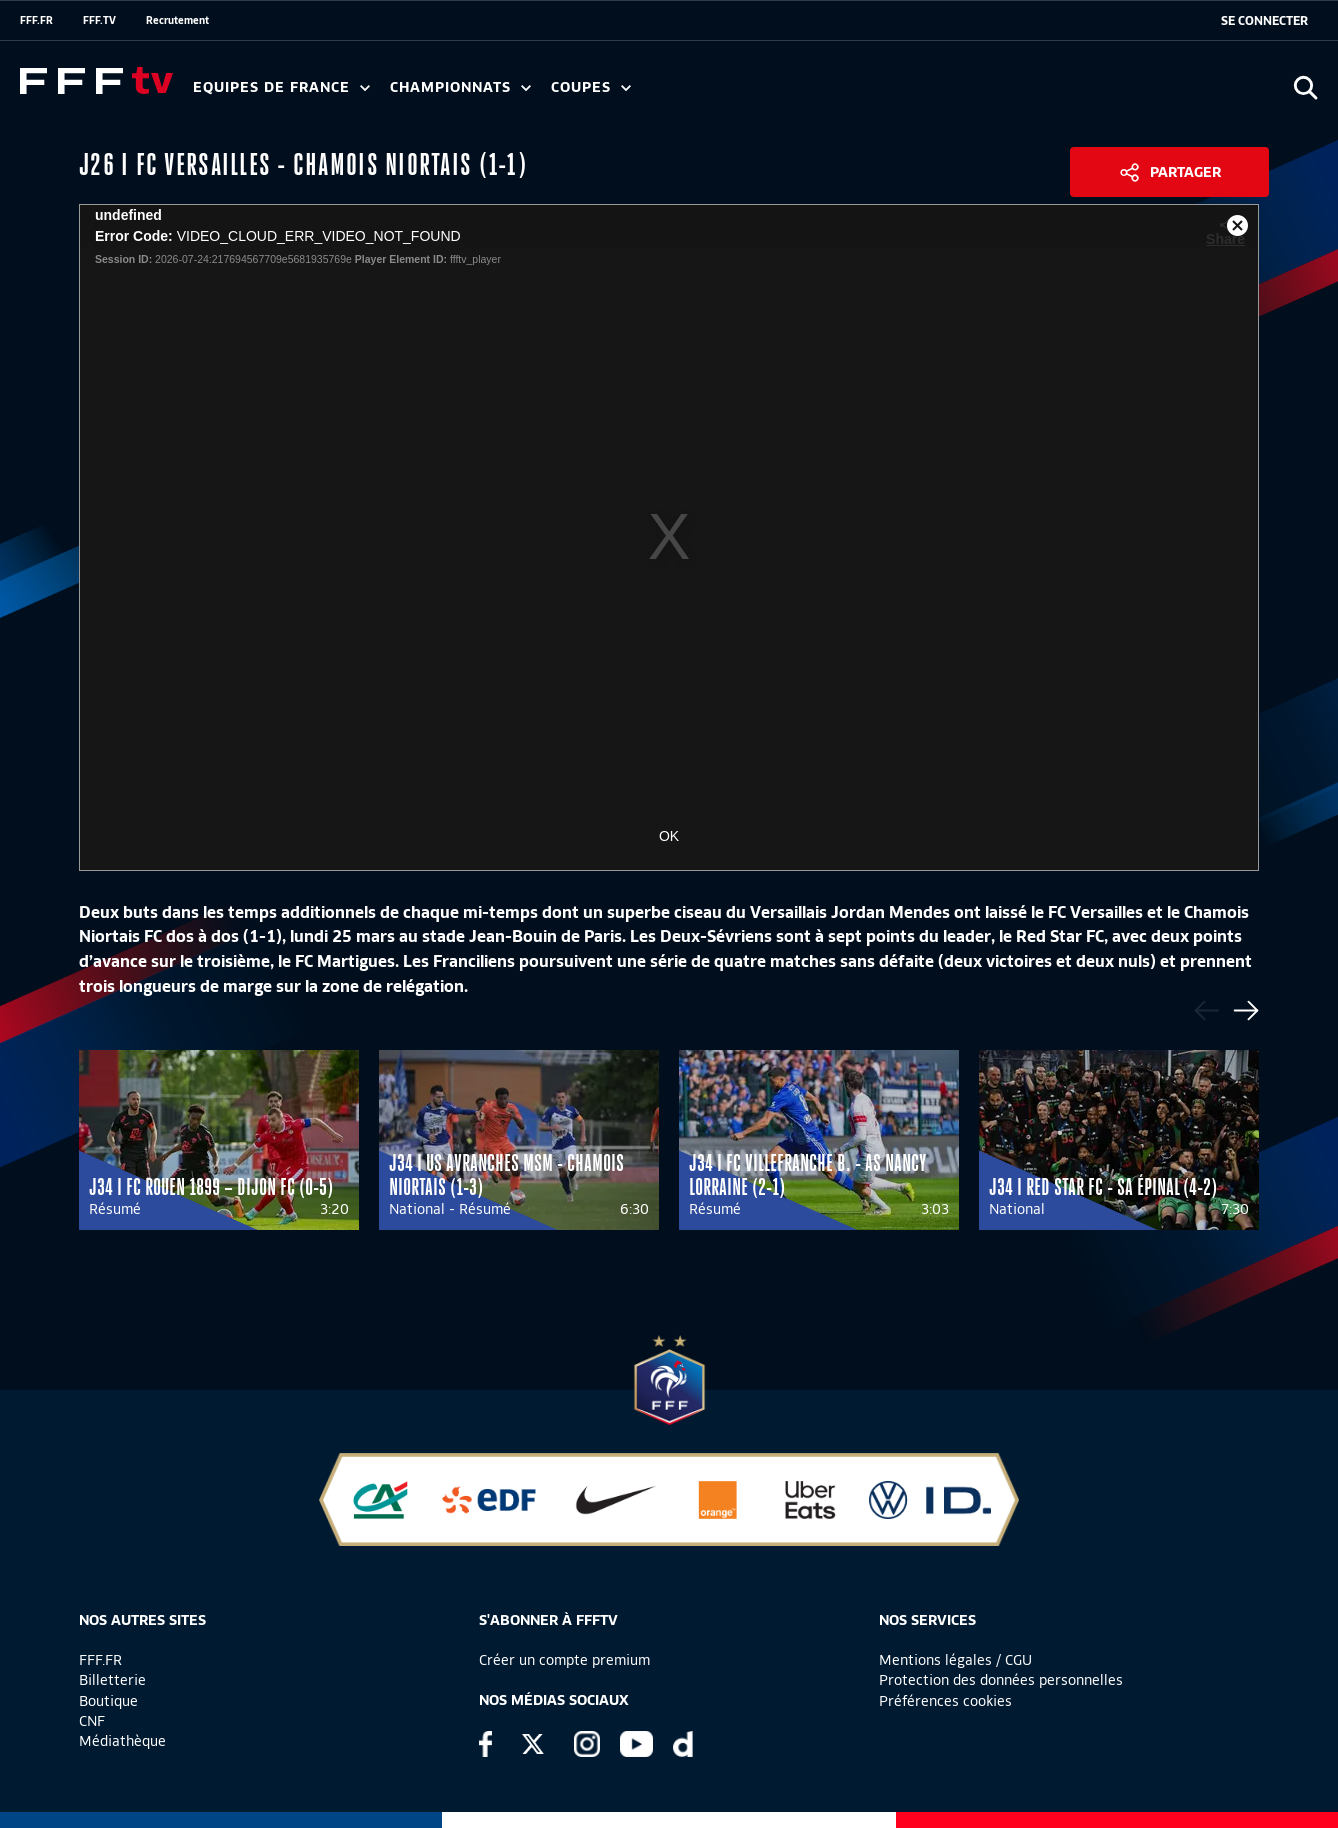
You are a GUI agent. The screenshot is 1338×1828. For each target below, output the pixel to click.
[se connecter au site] (1264, 21)
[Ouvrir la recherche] (1305, 87)
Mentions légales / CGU (955, 1660)
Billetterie (112, 1680)
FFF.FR (36, 20)
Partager (1185, 172)
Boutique (108, 1701)
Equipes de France (281, 87)
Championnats (460, 87)
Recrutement (177, 20)
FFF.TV (99, 20)
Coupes (591, 87)
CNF (92, 1721)
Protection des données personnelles (1001, 1680)
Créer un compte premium (564, 1660)
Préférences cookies (945, 1701)
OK (669, 836)
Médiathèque (122, 1741)
